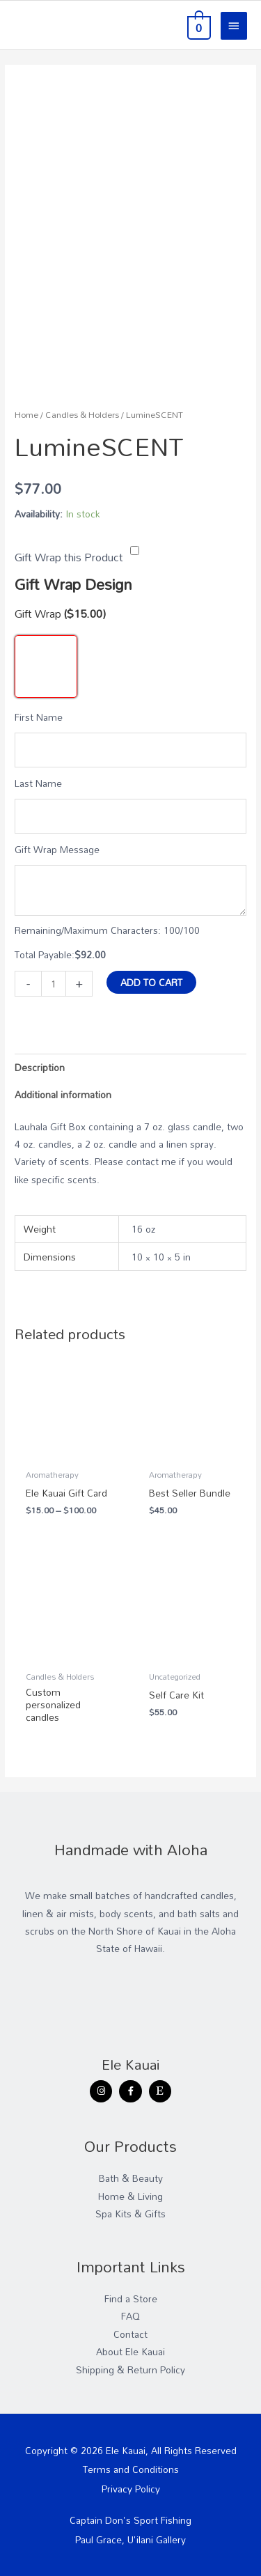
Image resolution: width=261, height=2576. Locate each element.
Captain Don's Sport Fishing (130, 2520)
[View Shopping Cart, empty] (197, 25)
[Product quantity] (53, 984)
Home (26, 414)
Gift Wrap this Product (69, 557)
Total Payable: (44, 954)
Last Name (38, 783)
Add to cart (151, 982)
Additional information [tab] (63, 1094)
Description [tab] (40, 1067)
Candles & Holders (82, 414)
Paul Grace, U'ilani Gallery (130, 2539)
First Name (39, 717)
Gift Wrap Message (57, 849)
